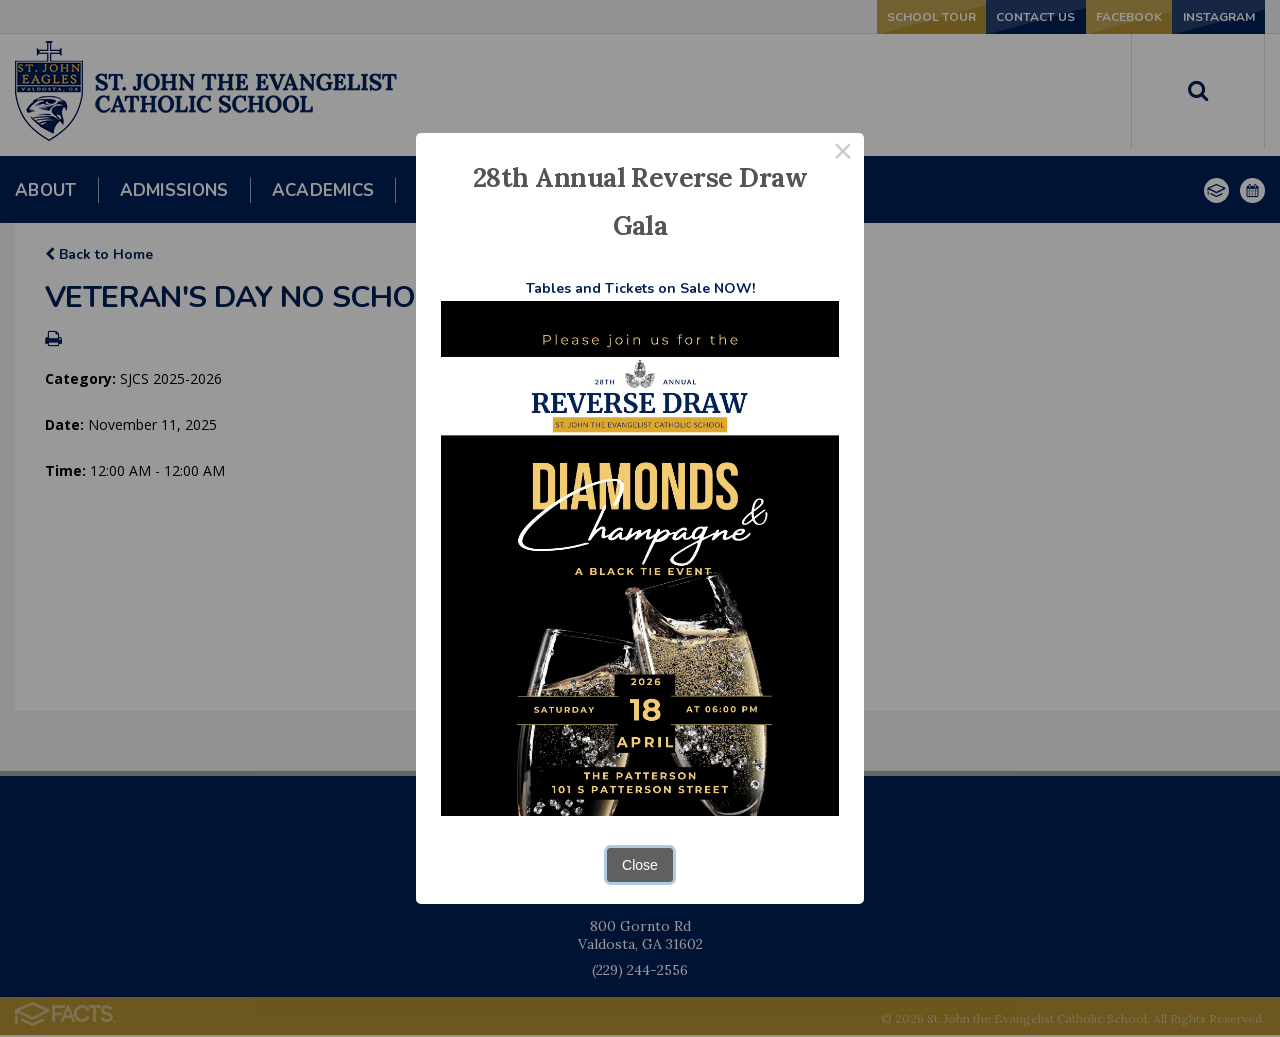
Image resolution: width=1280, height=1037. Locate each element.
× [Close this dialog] (842, 154)
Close (640, 865)
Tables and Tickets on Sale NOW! (640, 288)
